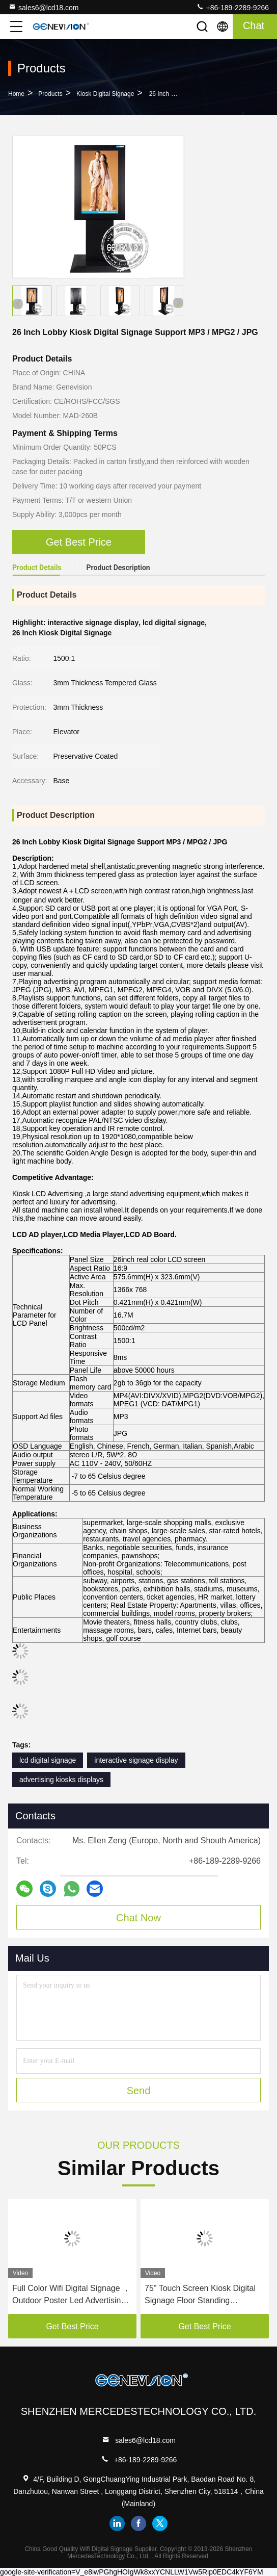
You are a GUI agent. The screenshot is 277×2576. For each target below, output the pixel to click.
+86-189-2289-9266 (232, 7)
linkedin (117, 2523)
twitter (160, 2523)
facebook (138, 2523)
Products (50, 93)
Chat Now (138, 1917)
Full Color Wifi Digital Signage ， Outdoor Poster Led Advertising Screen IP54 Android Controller (71, 2295)
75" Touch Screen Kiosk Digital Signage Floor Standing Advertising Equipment (200, 2295)
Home (16, 93)
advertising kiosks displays (61, 1779)
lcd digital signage (47, 1760)
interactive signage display (136, 1760)
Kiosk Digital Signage (105, 93)
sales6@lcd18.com (43, 7)
